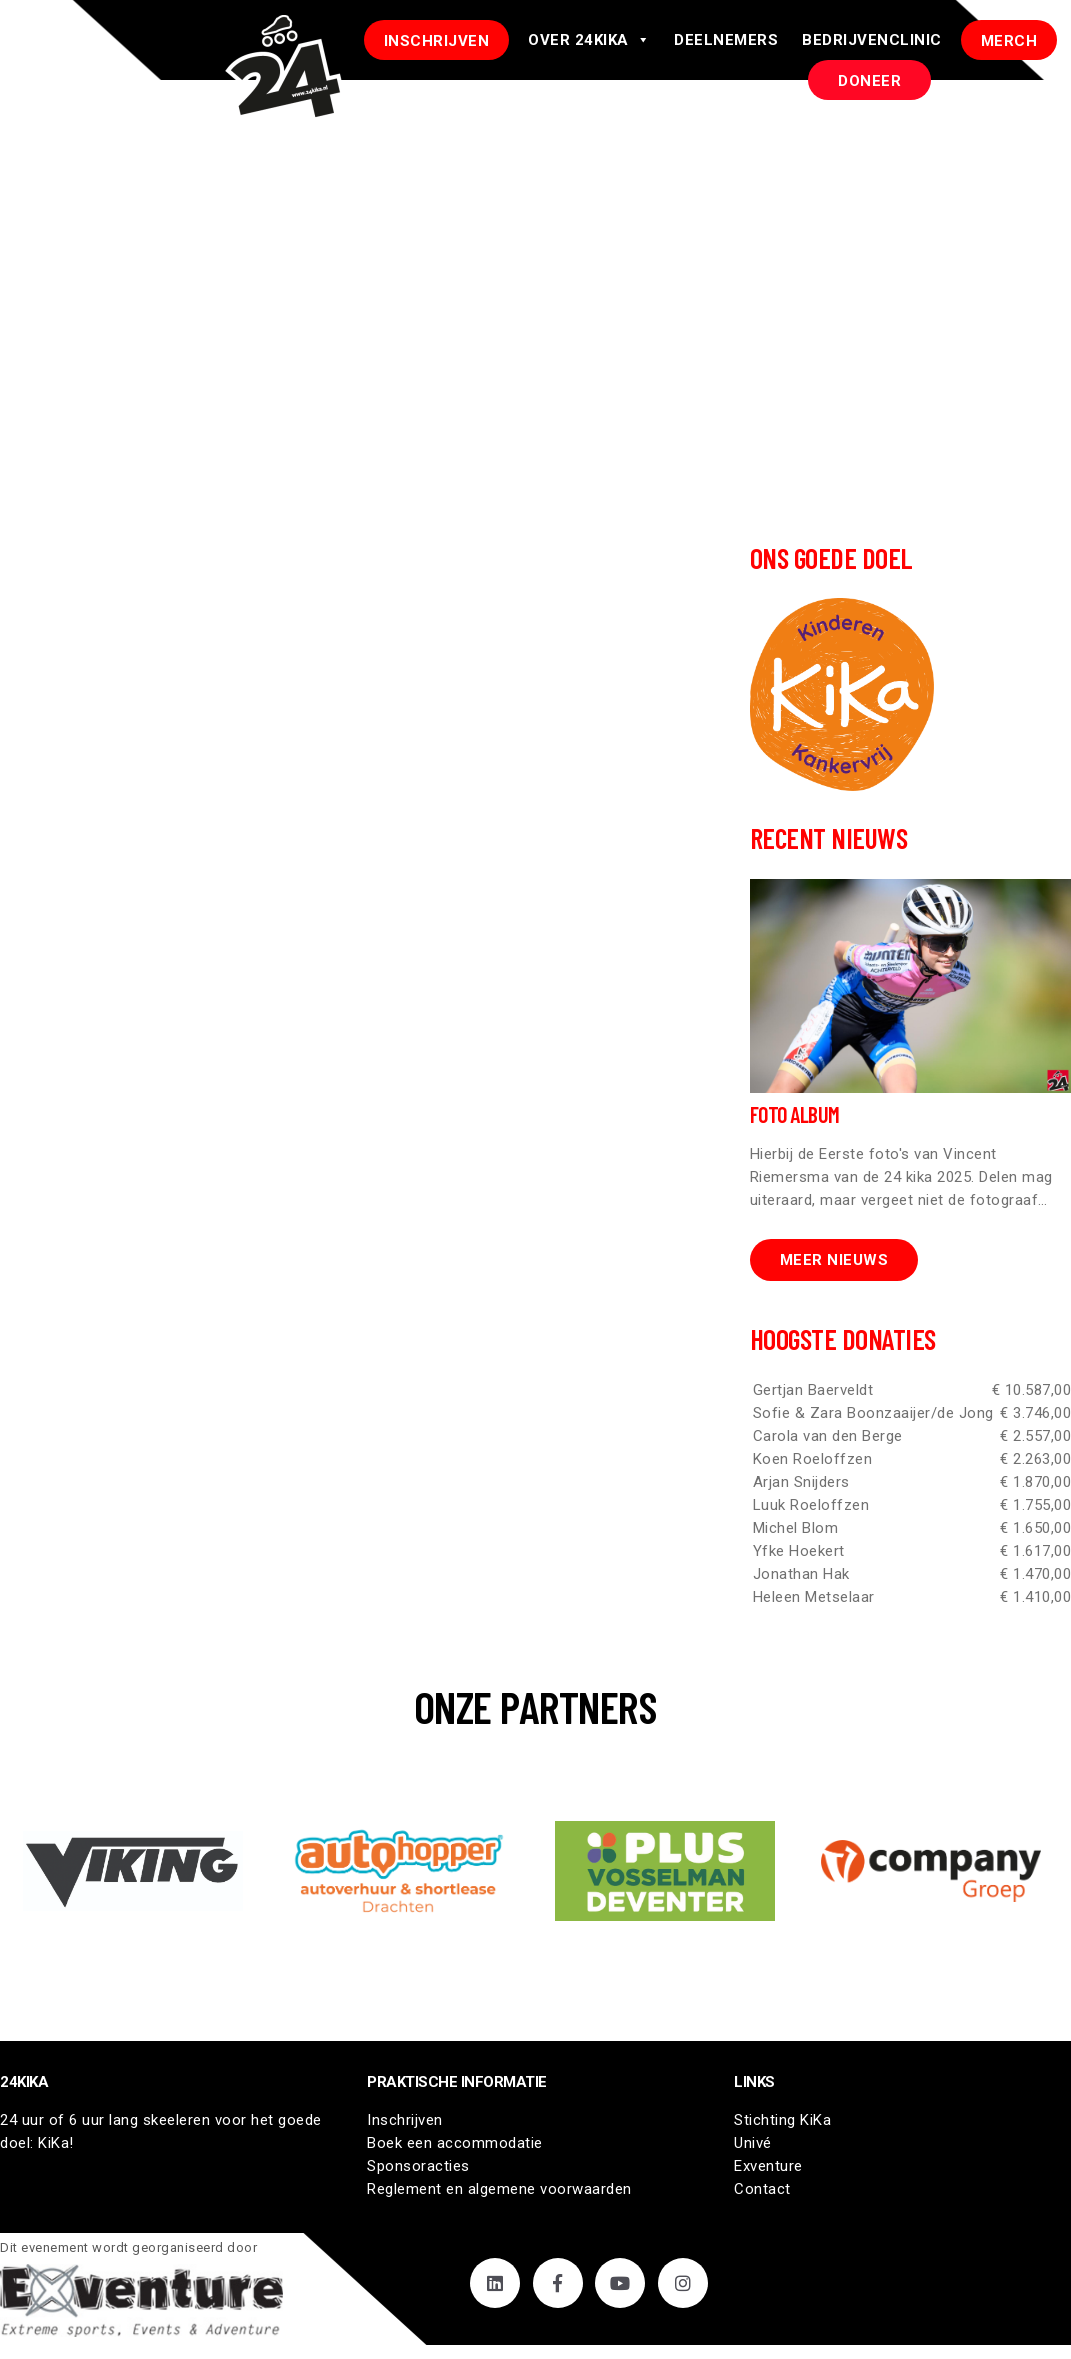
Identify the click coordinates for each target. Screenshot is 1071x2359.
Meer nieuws (834, 1260)
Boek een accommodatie (455, 2143)
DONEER (869, 81)
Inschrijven (405, 2120)
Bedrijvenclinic (872, 40)
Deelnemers (726, 40)
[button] (133, 1871)
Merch (1009, 41)
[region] (535, 1871)
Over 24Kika (589, 40)
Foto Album (795, 1114)
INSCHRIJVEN (437, 41)
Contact (762, 2189)
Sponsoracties (418, 2166)
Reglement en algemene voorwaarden (499, 2189)
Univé (753, 2143)
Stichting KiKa (782, 2120)
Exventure (768, 2166)
